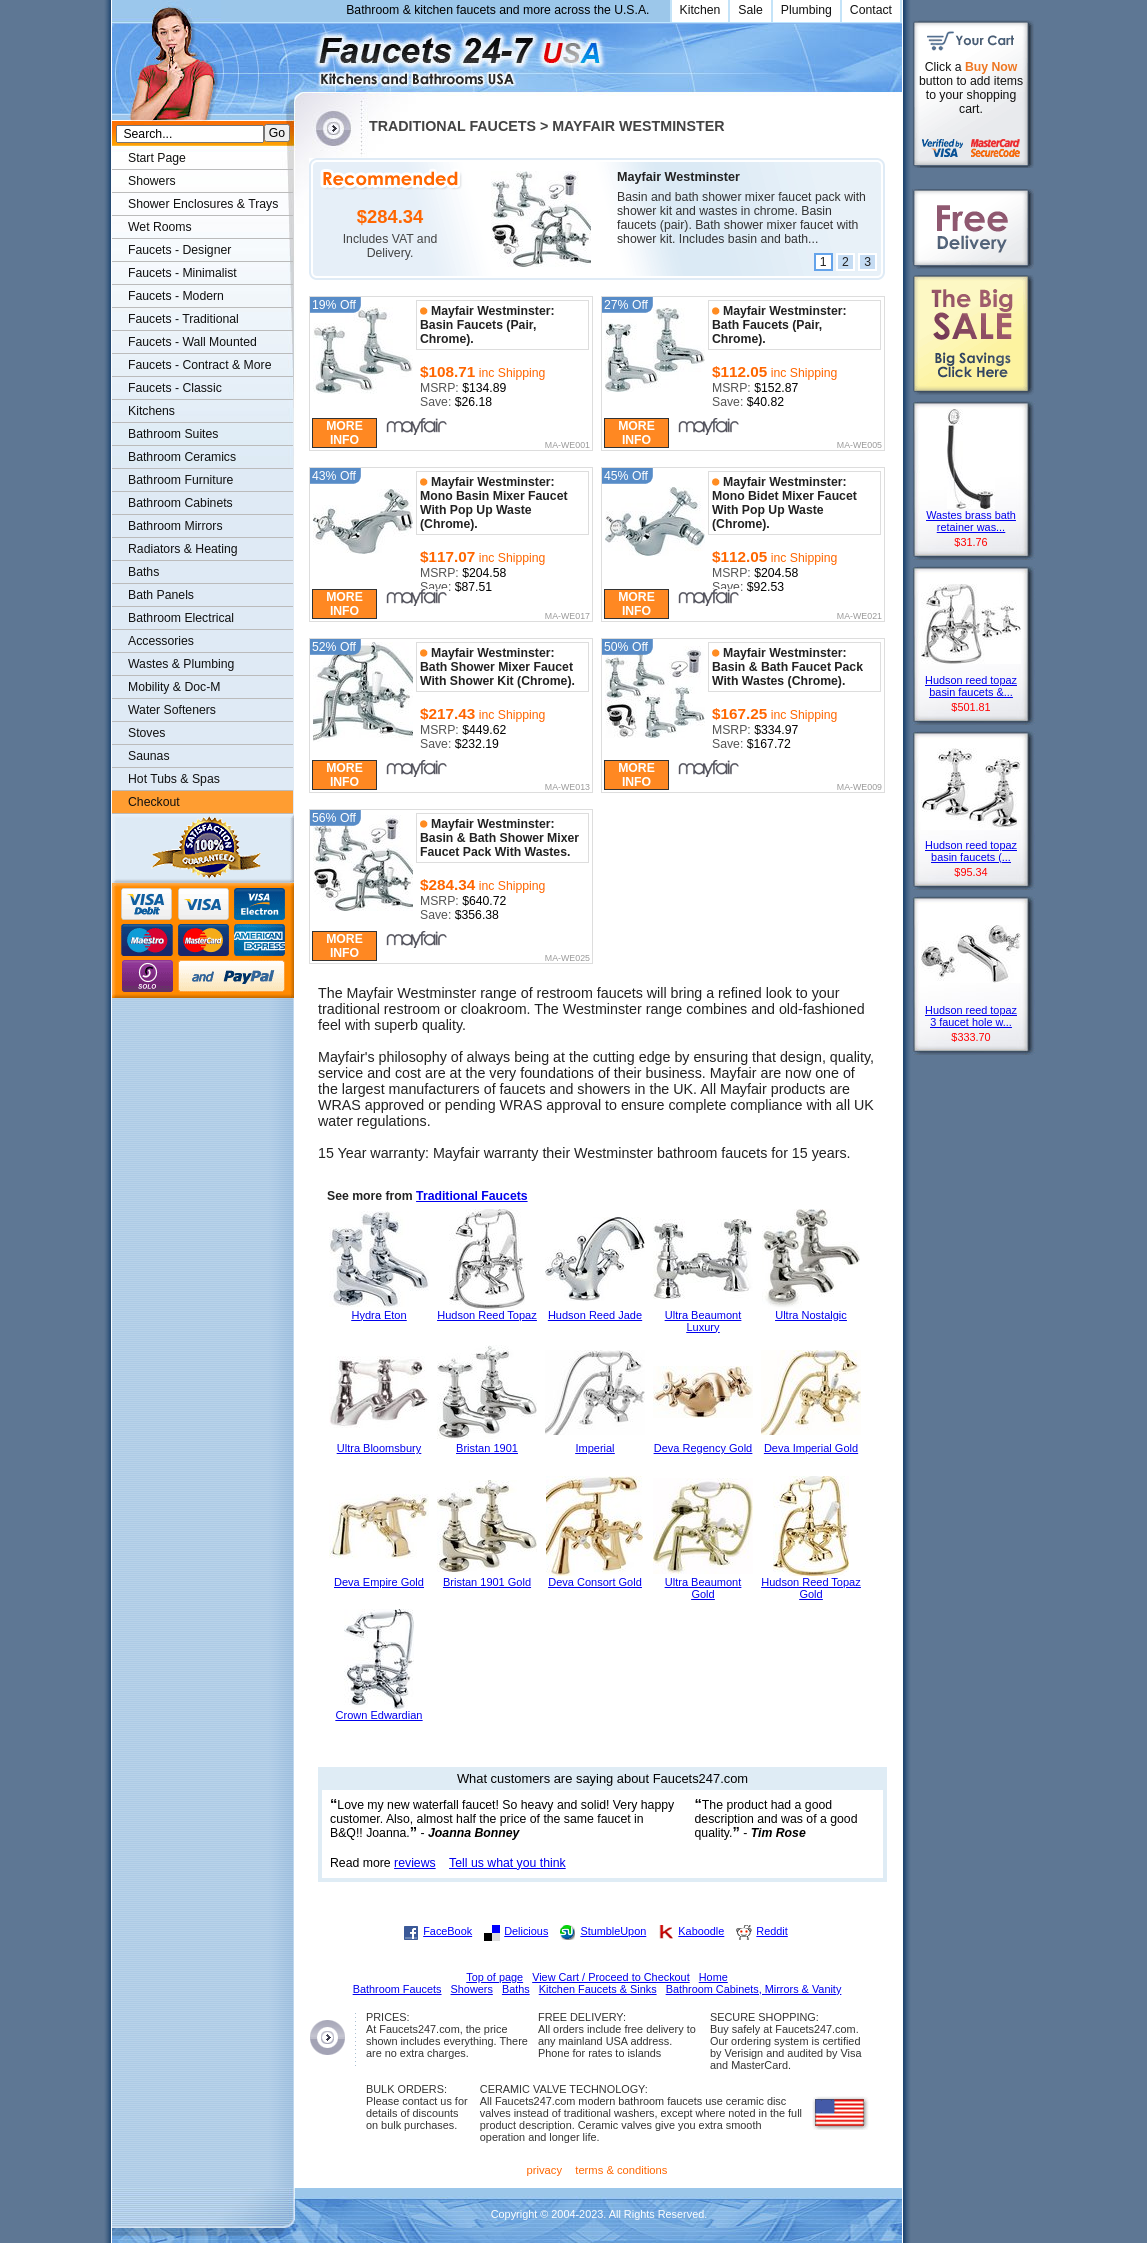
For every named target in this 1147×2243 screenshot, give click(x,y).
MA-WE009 (859, 788)
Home (713, 1977)
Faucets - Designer (179, 250)
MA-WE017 (567, 617)
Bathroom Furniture (180, 480)
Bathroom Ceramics (182, 457)
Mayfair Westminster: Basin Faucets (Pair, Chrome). (487, 325)
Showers (152, 181)
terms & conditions (621, 2170)
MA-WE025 (567, 959)
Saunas (149, 756)
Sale (750, 10)
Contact (871, 10)
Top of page (494, 1977)
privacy (545, 2170)
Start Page (157, 158)
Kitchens (151, 411)
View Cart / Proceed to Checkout (611, 1977)
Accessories (161, 641)
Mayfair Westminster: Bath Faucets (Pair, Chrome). (779, 325)
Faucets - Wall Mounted (192, 342)
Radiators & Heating (183, 549)
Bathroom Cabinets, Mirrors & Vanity (754, 1989)
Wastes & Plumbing (181, 664)
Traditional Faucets (472, 1196)
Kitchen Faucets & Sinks (598, 1989)
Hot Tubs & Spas (174, 779)
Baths (143, 572)
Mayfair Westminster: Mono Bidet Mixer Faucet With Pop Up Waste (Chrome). (784, 503)
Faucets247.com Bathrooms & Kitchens (303, 53)
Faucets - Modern (176, 296)
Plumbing (806, 10)
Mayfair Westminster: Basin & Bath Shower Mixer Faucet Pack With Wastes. (499, 838)
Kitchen (700, 10)
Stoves (146, 733)
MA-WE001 (567, 446)
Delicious (526, 1931)
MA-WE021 (859, 617)
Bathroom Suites (173, 434)
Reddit (771, 1931)
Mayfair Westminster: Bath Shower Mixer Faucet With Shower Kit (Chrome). (497, 667)
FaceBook (447, 1931)
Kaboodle (701, 1931)
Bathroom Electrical (181, 618)
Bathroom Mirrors (175, 526)
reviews (415, 1863)
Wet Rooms (160, 227)
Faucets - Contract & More (199, 365)
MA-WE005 (859, 446)
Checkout (154, 802)
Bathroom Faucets (397, 1989)
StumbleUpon (613, 1931)
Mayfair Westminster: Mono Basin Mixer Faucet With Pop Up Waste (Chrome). (494, 503)
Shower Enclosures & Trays (203, 204)
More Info (344, 433)
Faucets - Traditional (183, 319)
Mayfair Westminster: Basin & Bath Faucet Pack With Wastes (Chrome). (787, 667)
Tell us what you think (507, 1863)
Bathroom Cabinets (180, 503)
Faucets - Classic (175, 388)
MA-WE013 (567, 788)
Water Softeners (172, 710)
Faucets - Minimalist (182, 273)
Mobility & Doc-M (174, 687)
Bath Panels (161, 595)
